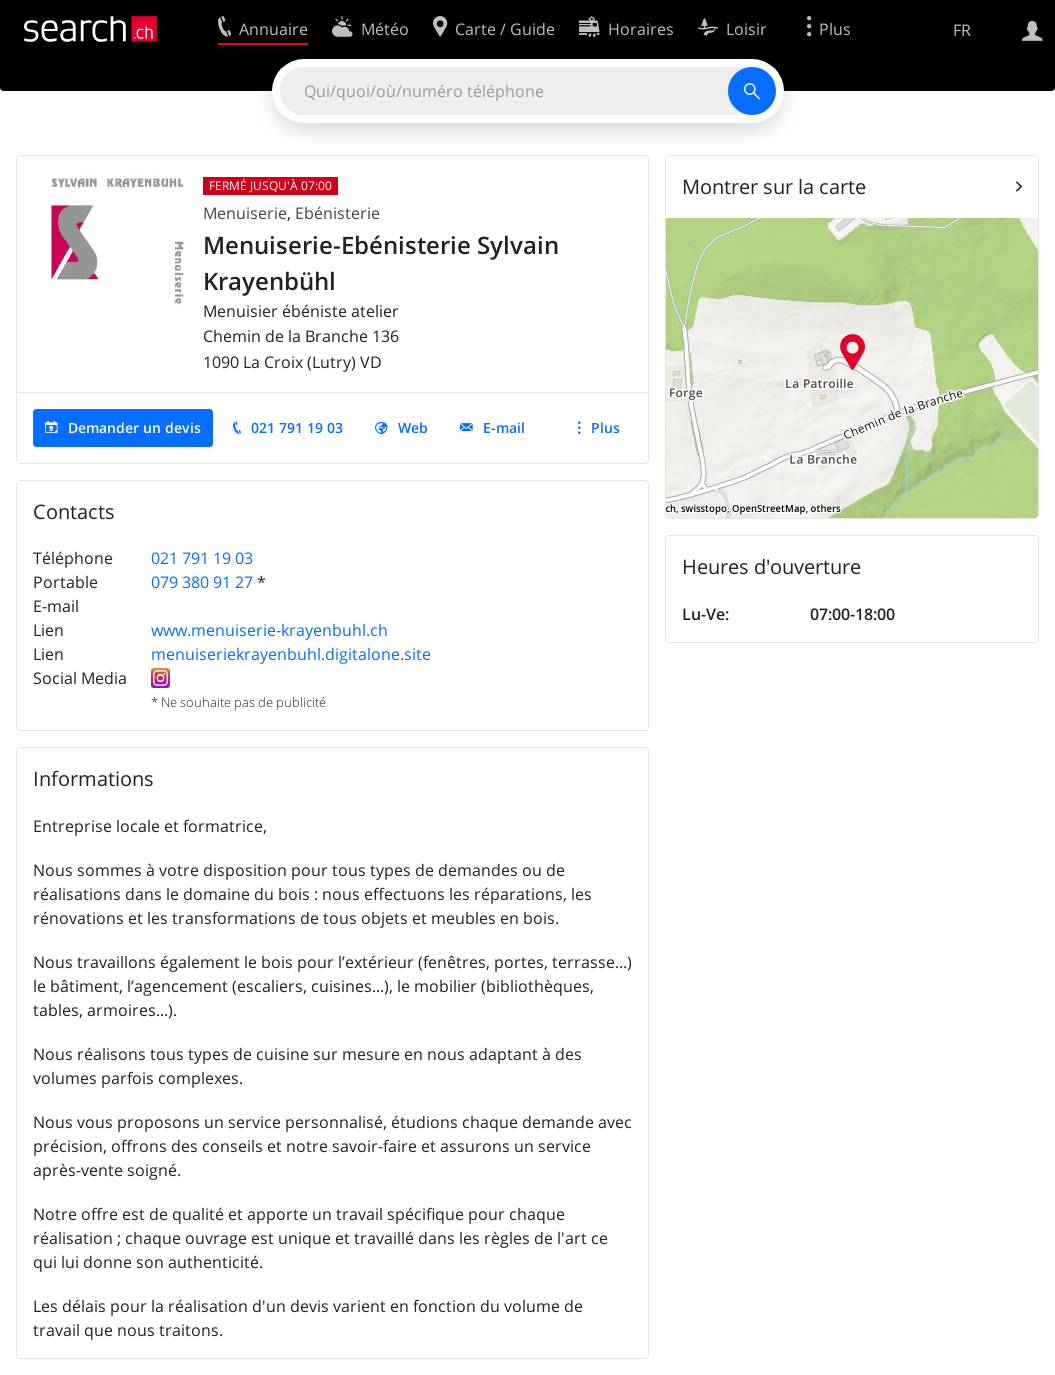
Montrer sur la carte (774, 186)
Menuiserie (245, 213)
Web (413, 427)
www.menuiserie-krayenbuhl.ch (269, 630)
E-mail (504, 427)
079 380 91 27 (202, 582)
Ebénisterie (337, 213)
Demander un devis (134, 427)
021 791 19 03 (297, 427)
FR (962, 30)
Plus (605, 427)
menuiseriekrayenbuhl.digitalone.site (291, 654)
